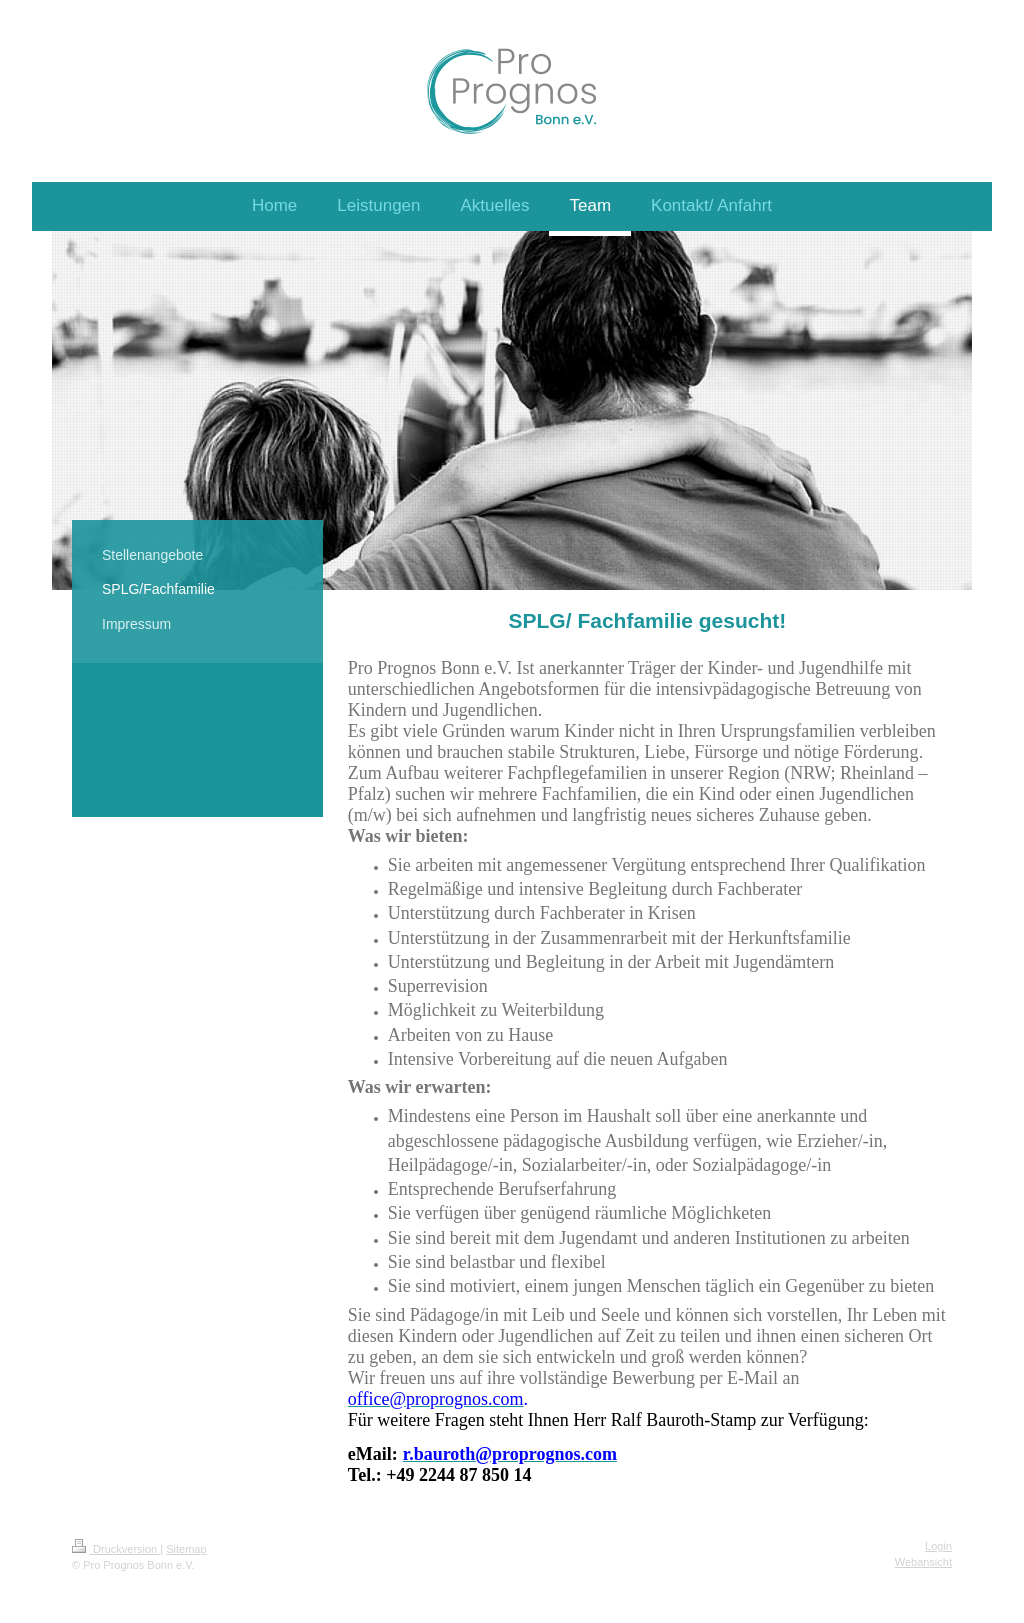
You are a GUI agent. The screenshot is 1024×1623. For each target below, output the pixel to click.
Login (938, 1546)
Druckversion (116, 1549)
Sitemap (186, 1549)
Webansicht (923, 1562)
